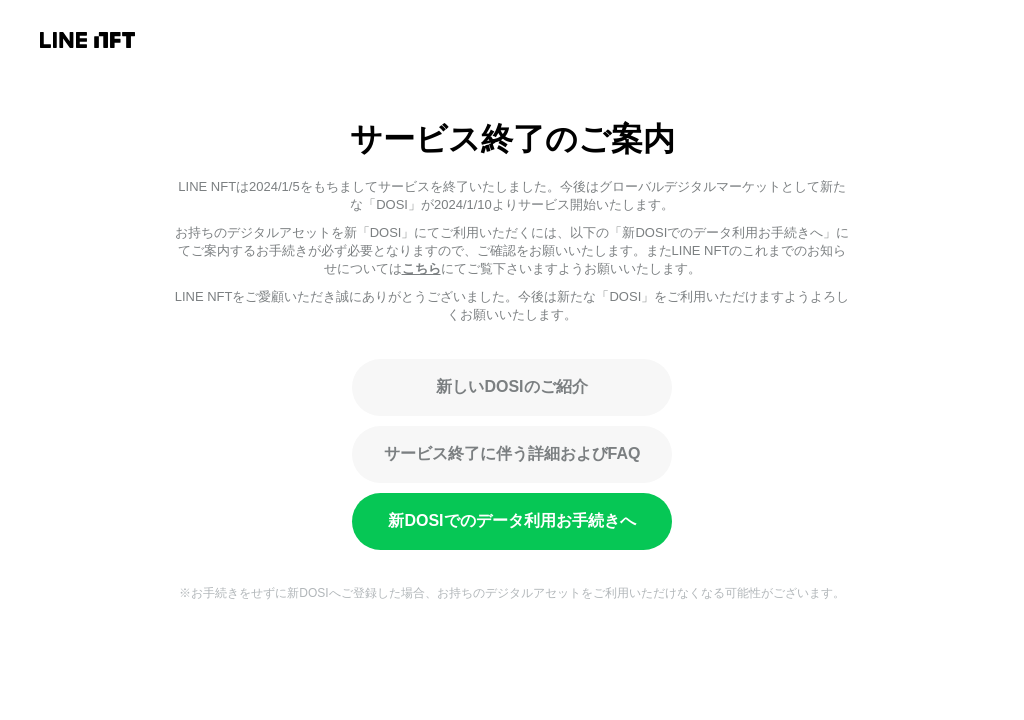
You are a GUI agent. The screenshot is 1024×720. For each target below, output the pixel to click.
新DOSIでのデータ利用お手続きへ (511, 520)
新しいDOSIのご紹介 (511, 386)
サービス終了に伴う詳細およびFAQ (512, 453)
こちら (421, 268)
